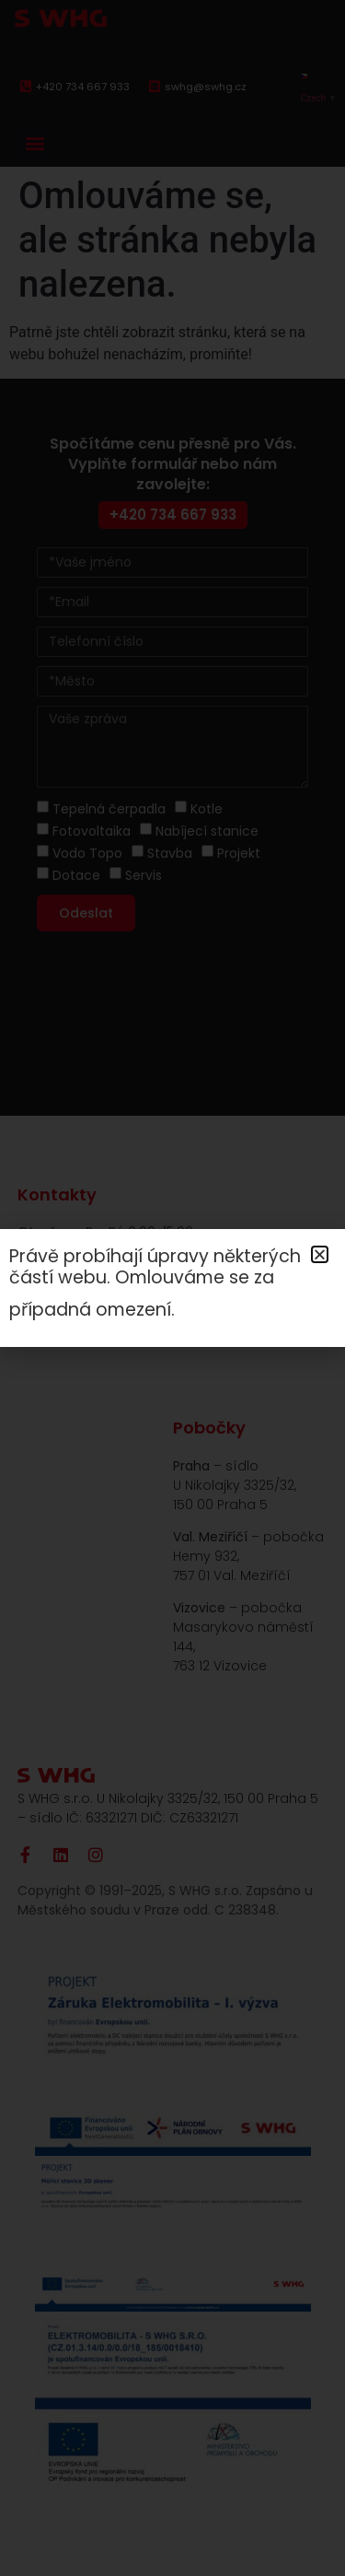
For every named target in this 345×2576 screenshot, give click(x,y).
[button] (320, 1254)
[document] (172, 1288)
